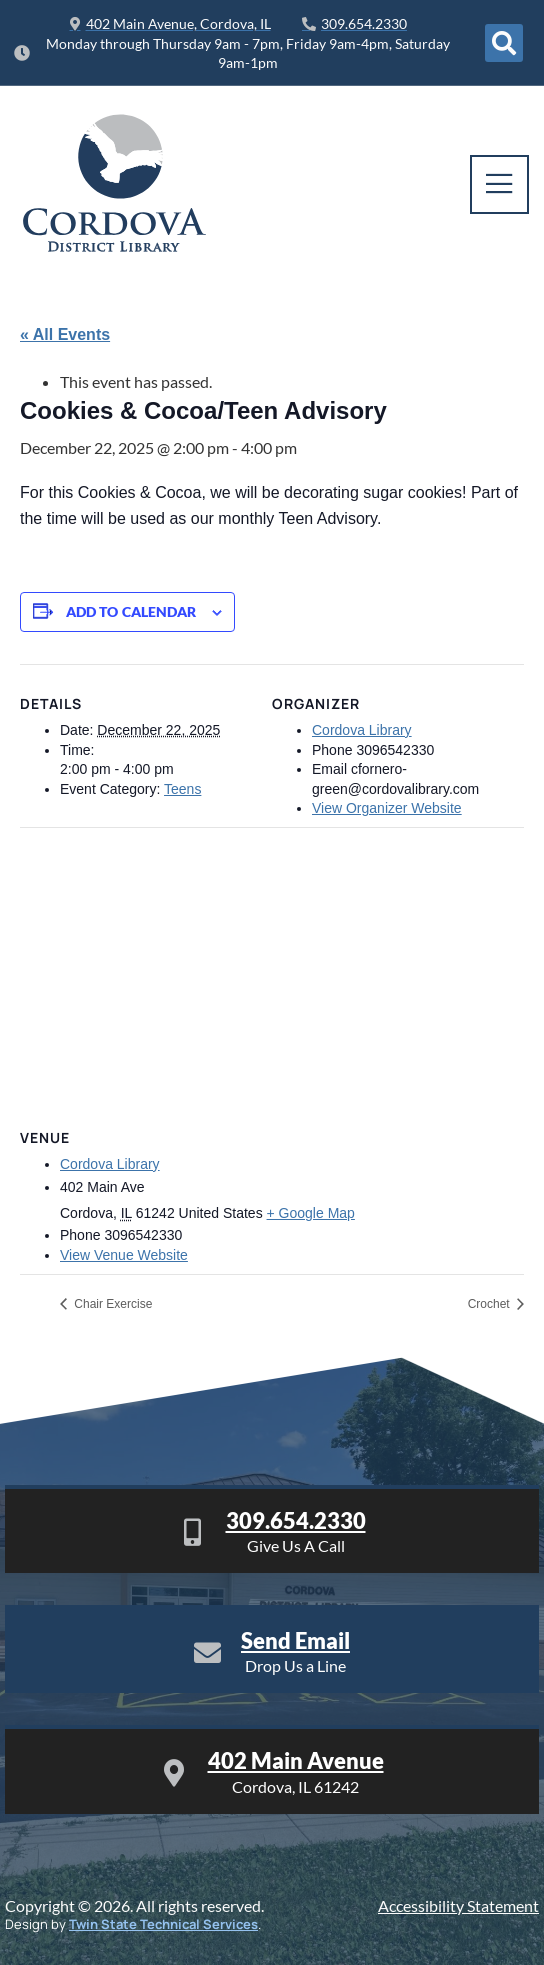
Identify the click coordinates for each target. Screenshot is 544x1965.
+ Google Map (311, 1213)
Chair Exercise (111, 1304)
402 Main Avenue (296, 1760)
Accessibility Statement (458, 1905)
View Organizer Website (387, 808)
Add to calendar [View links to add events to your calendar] (131, 612)
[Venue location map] (272, 971)
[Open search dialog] (504, 43)
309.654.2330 (296, 1520)
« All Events (65, 334)
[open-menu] (499, 184)
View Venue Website (124, 1255)
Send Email (295, 1640)
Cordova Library (362, 730)
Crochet (490, 1304)
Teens (182, 789)
